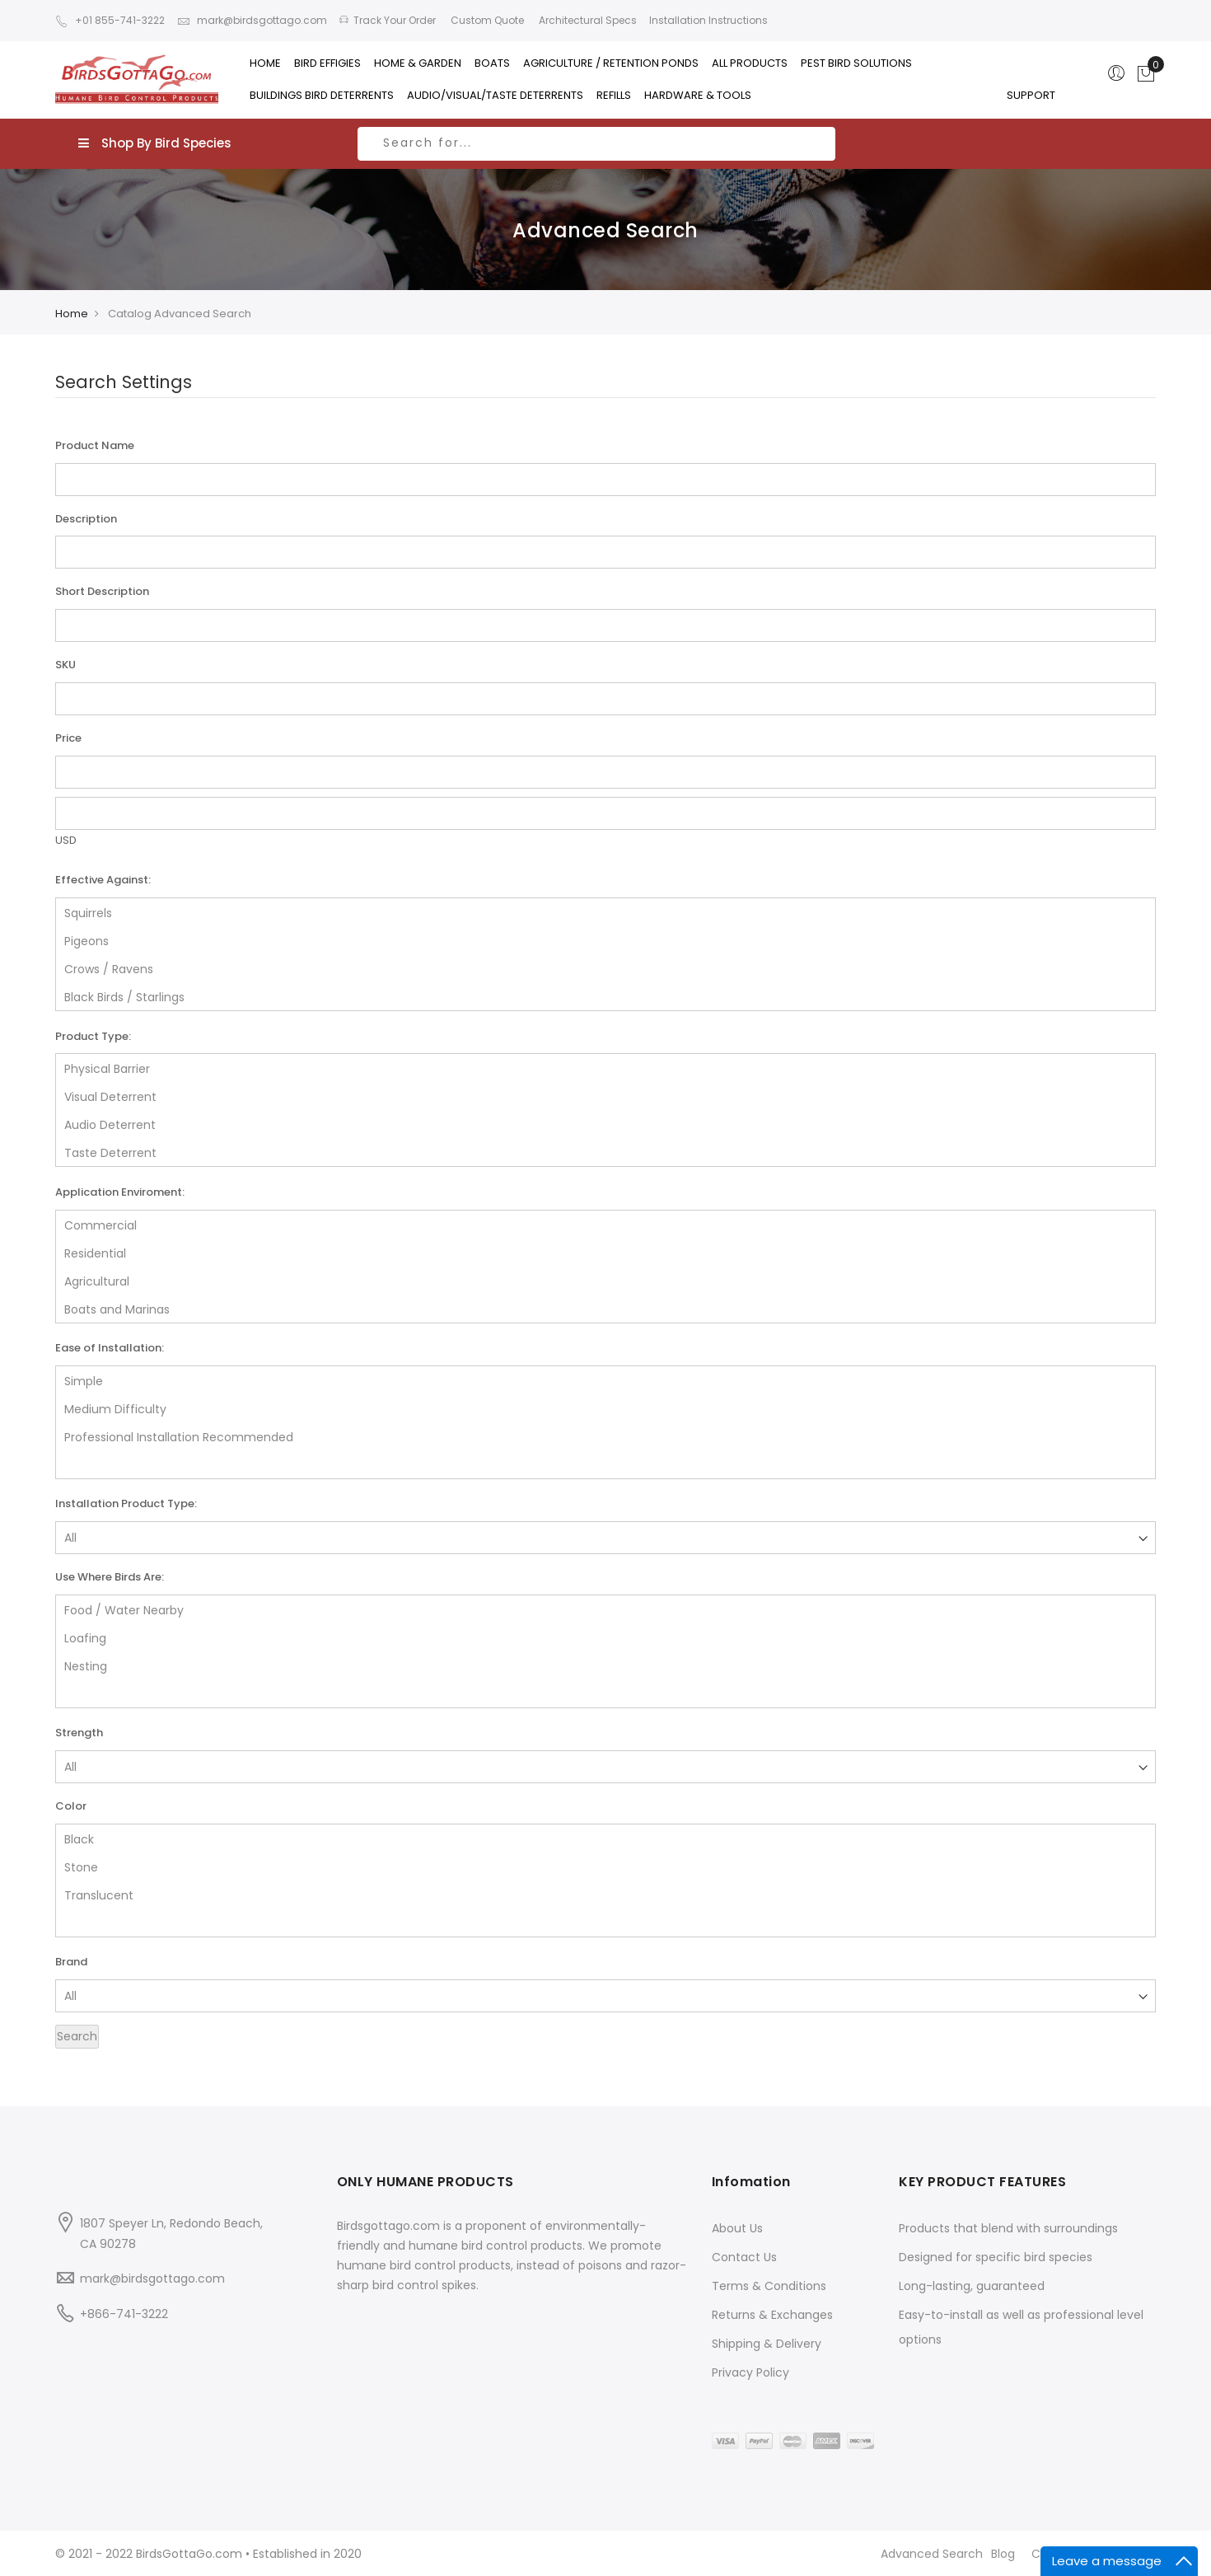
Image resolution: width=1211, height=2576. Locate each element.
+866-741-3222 (124, 2314)
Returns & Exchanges (772, 2315)
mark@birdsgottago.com (252, 20)
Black (605, 1838)
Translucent (605, 1894)
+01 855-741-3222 (110, 20)
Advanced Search (932, 2554)
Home (71, 313)
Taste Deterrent (605, 1152)
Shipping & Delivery (766, 2343)
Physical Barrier (605, 1068)
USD (66, 840)
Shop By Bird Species (154, 143)
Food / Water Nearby (605, 1609)
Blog (1003, 2554)
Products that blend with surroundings (1008, 2228)
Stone (605, 1866)
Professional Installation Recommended (605, 1436)
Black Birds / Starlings (605, 996)
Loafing (605, 1637)
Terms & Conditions (769, 2286)
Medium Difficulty (605, 1408)
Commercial (605, 1225)
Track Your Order (387, 20)
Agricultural (605, 1281)
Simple (605, 1380)
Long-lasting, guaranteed (972, 2286)
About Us (737, 2228)
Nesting (605, 1665)
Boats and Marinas (605, 1309)
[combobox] (596, 144)
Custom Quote (486, 20)
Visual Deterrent (605, 1096)
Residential (605, 1253)
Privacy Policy (750, 2372)
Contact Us (744, 2257)
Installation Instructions (708, 20)
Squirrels (605, 912)
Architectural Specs (586, 20)
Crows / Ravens (605, 968)
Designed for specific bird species (995, 2257)
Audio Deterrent (605, 1124)
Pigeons (605, 940)
